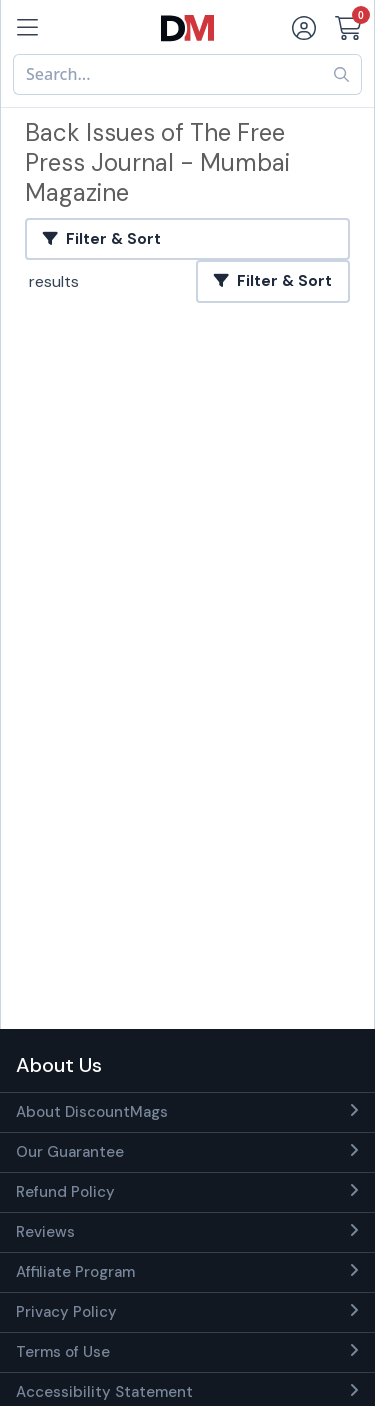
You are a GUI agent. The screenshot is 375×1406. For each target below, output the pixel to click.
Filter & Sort (102, 239)
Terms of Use (63, 1352)
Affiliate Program (75, 1272)
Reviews (45, 1232)
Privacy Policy (66, 1312)
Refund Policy (65, 1192)
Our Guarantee (70, 1152)
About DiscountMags (92, 1112)
